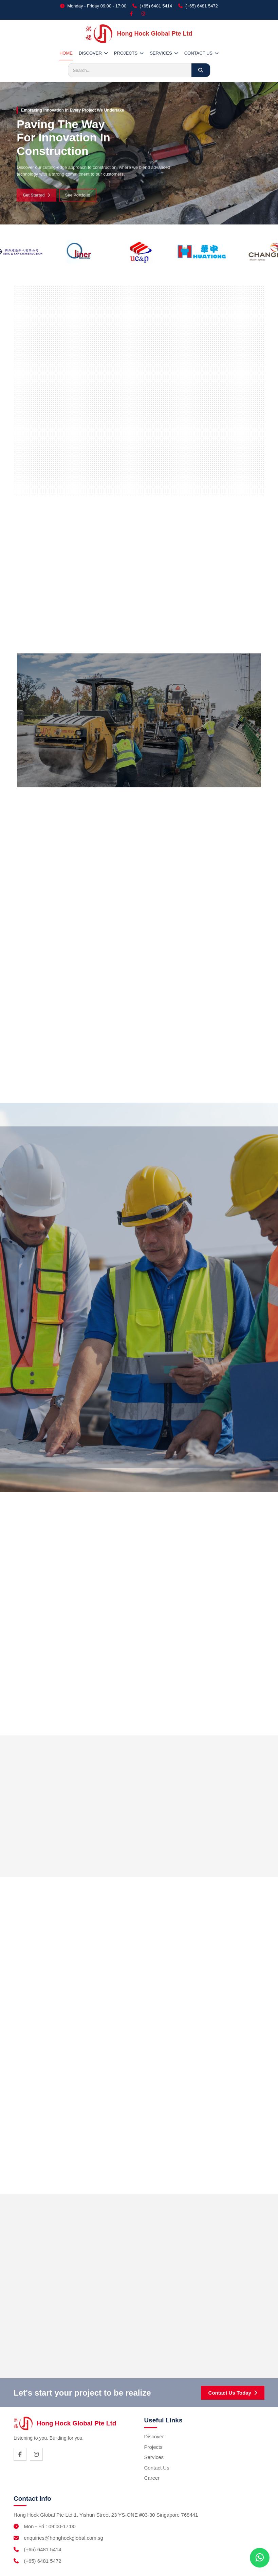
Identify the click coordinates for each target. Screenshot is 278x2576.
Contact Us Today (232, 2393)
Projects (153, 2447)
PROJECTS (129, 53)
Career (152, 2478)
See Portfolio (77, 199)
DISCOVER (93, 53)
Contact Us (156, 2468)
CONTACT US (201, 53)
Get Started (36, 199)
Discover (154, 2436)
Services (154, 2457)
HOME (66, 53)
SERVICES (164, 53)
